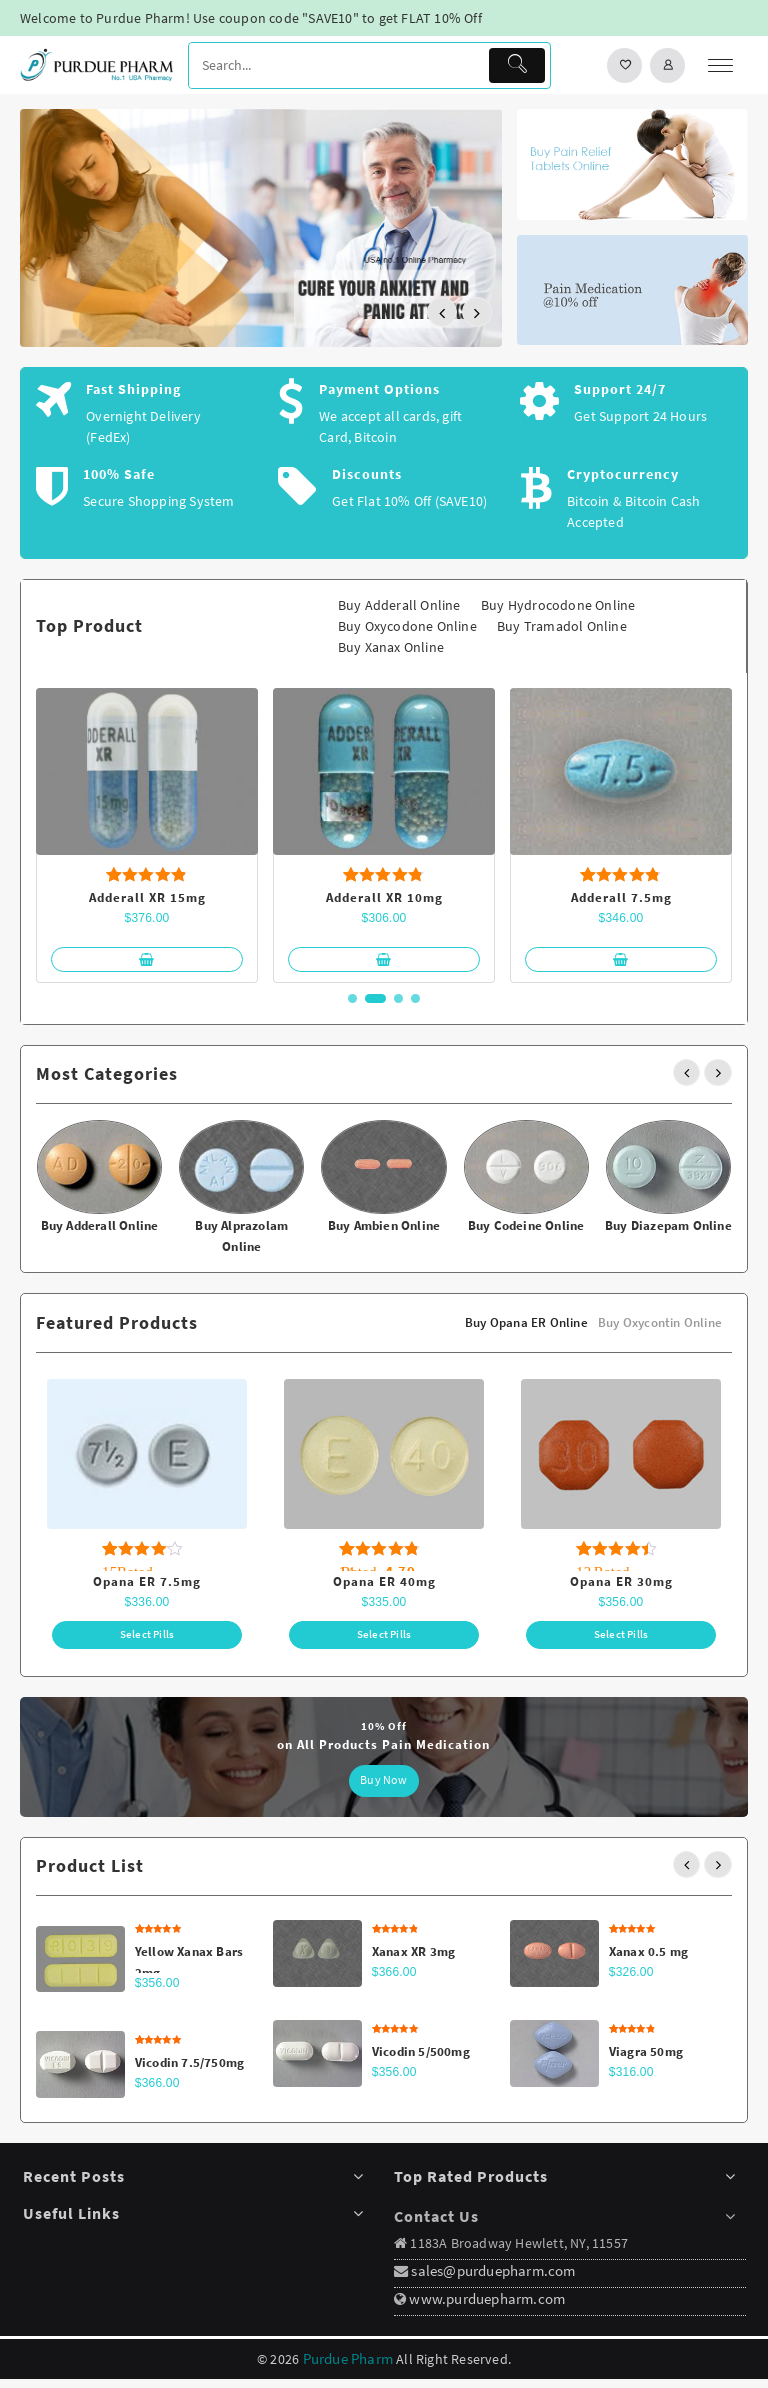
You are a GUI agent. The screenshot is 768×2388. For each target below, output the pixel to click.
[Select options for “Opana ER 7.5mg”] (147, 1633)
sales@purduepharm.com (492, 2281)
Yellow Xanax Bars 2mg (189, 1963)
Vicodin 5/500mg (421, 2052)
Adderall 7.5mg (621, 897)
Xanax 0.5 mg (648, 1952)
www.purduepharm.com (488, 2308)
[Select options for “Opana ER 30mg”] (621, 1633)
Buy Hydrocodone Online (558, 605)
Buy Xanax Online (391, 647)
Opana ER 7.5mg (147, 1580)
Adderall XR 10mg (384, 897)
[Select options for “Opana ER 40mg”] (384, 1633)
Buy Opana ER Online (511, 1322)
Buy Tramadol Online (562, 626)
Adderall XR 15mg (147, 897)
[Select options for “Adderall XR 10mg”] (384, 959)
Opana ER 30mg (621, 1580)
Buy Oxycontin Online (654, 1322)
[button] (352, 999)
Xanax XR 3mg (413, 1952)
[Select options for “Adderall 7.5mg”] (621, 959)
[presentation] (442, 312)
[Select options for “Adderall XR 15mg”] (147, 959)
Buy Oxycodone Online (407, 626)
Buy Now (383, 1780)
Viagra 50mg (646, 2052)
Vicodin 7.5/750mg (189, 2073)
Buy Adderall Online (399, 605)
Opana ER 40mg (384, 1580)
